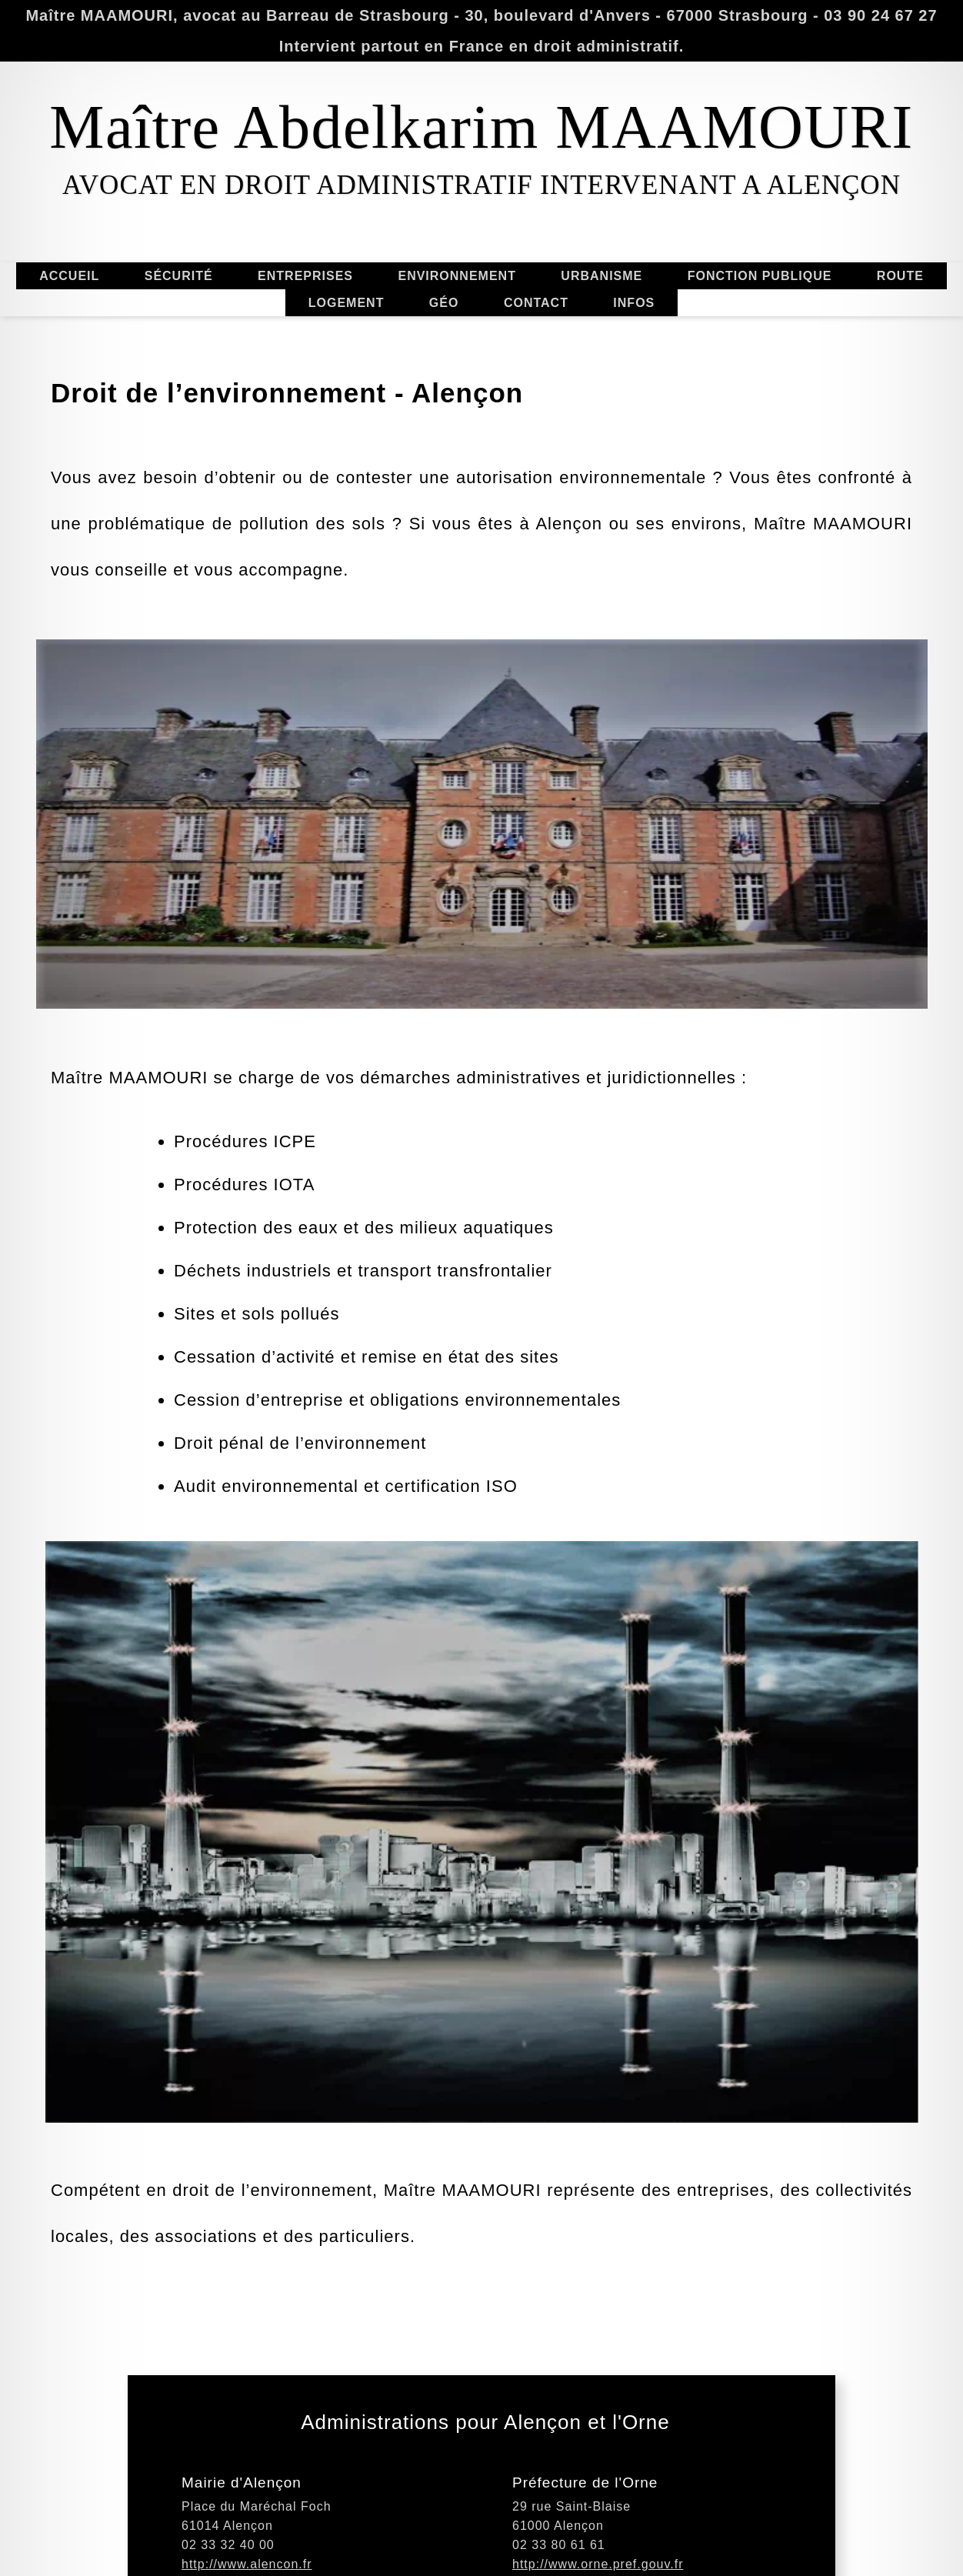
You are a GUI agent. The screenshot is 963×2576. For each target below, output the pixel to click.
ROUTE (887, 276)
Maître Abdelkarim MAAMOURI (481, 127)
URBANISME (588, 275)
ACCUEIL (55, 276)
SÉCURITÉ (178, 289)
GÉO (443, 316)
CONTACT (536, 316)
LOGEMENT (346, 289)
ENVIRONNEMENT (470, 276)
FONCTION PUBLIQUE (773, 276)
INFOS (634, 289)
